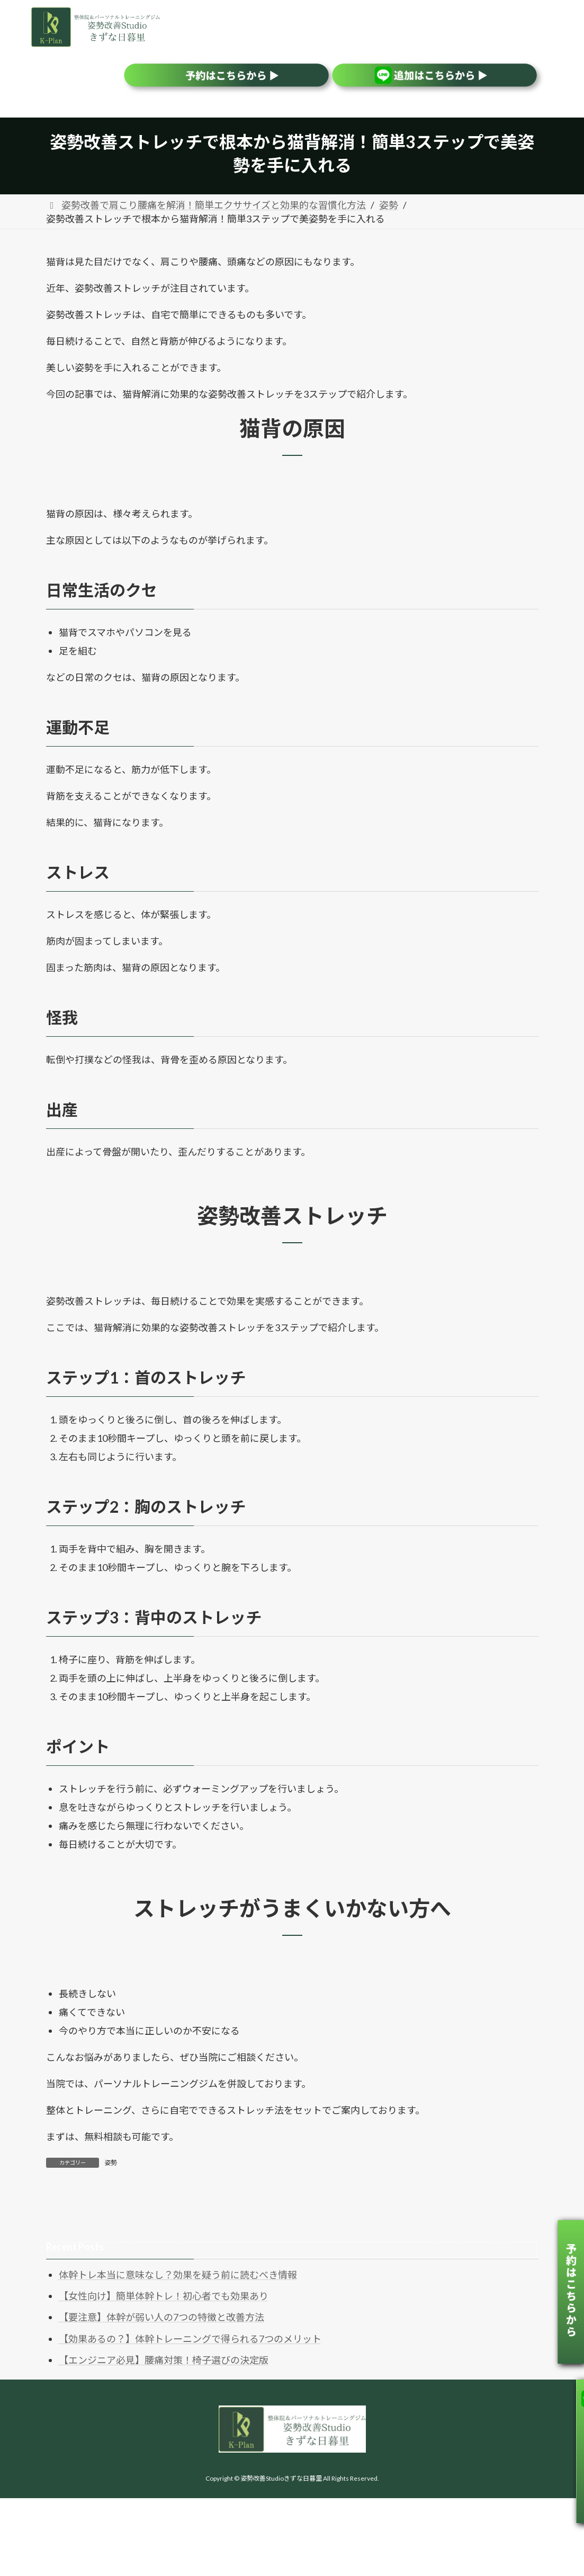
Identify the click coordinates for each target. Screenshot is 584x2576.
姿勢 (110, 2163)
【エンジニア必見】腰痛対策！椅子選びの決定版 (163, 2360)
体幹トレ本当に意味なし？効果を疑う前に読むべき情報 (178, 2275)
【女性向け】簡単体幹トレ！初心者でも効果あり (163, 2296)
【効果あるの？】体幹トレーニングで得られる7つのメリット (190, 2339)
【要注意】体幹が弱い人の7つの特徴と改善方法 (161, 2317)
